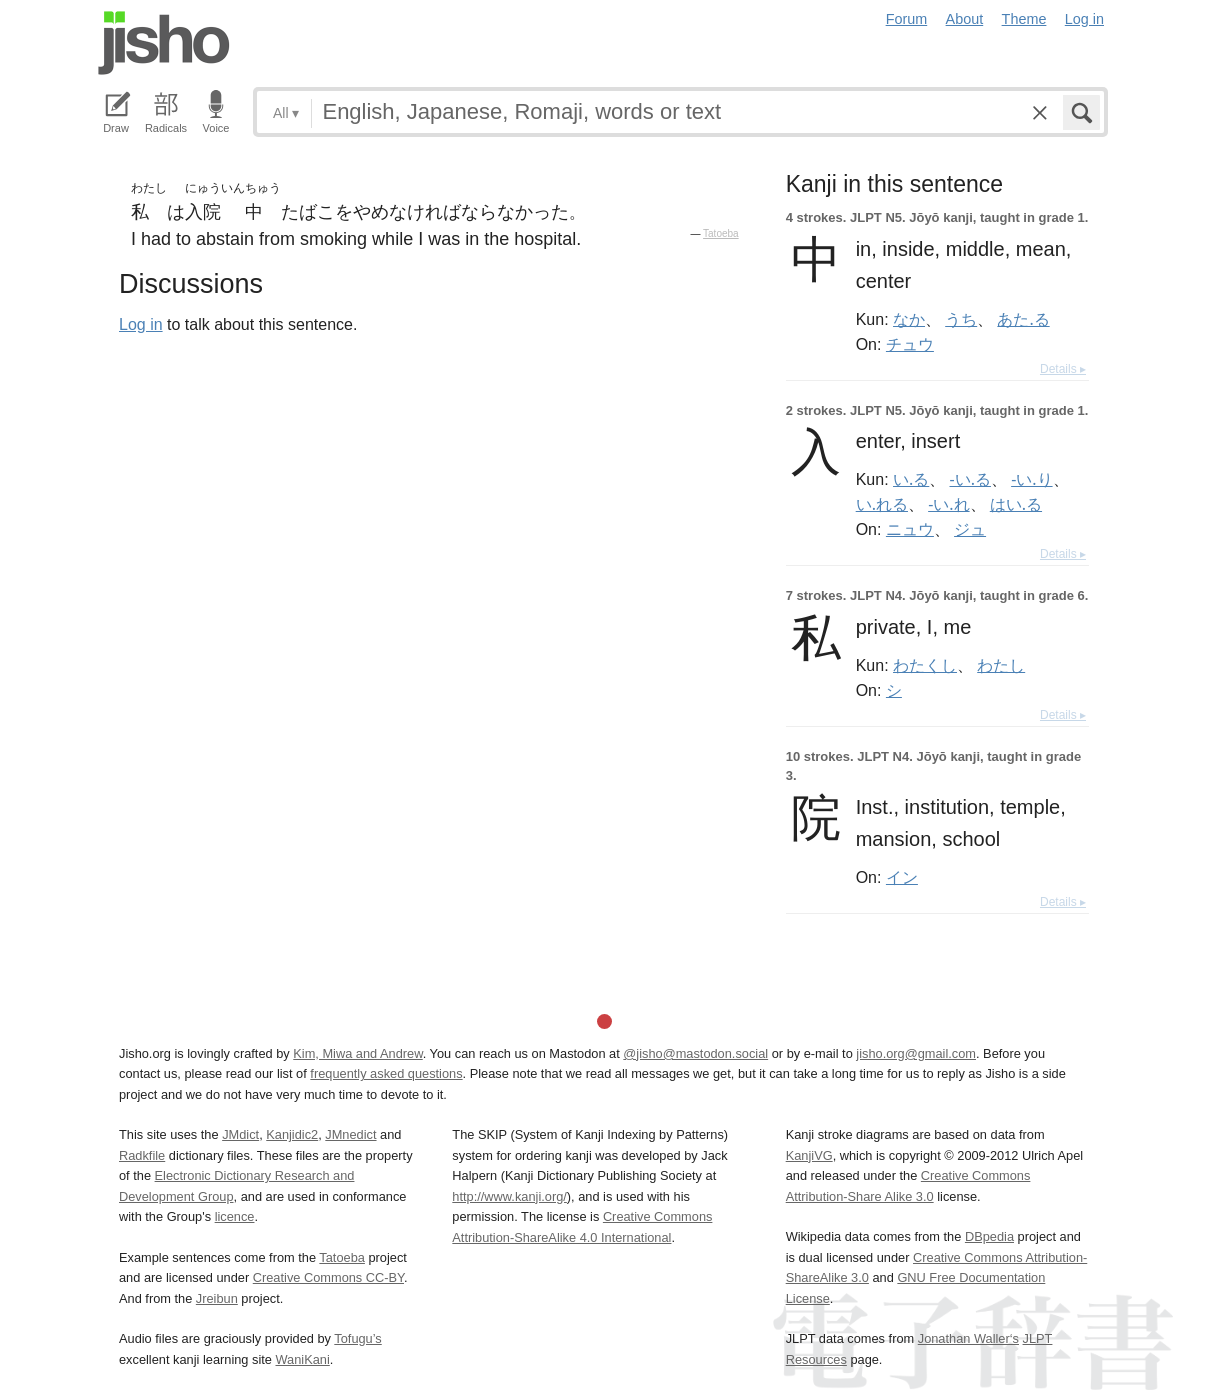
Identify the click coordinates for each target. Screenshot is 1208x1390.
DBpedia (989, 1236)
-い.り (1031, 479)
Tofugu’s (357, 1338)
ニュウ (910, 529)
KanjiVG (809, 1155)
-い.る (970, 479)
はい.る (1016, 504)
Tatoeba (721, 233)
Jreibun (217, 1298)
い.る (911, 479)
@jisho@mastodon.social (695, 1053)
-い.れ (948, 504)
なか (909, 319)
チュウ (910, 344)
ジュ (970, 529)
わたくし (925, 665)
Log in (1084, 19)
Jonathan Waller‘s (968, 1338)
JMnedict (350, 1134)
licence (235, 1216)
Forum (907, 19)
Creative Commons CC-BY (328, 1277)
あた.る (1023, 319)
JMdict (240, 1134)
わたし (1001, 665)
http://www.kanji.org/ (509, 1196)
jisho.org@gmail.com (916, 1053)
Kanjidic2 (292, 1134)
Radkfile (142, 1155)
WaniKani (303, 1359)
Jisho (164, 43)
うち (961, 319)
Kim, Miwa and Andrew (357, 1053)
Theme (1024, 19)
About (965, 19)
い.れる (882, 504)
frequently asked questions (386, 1073)
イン (902, 877)
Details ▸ (1063, 369)
